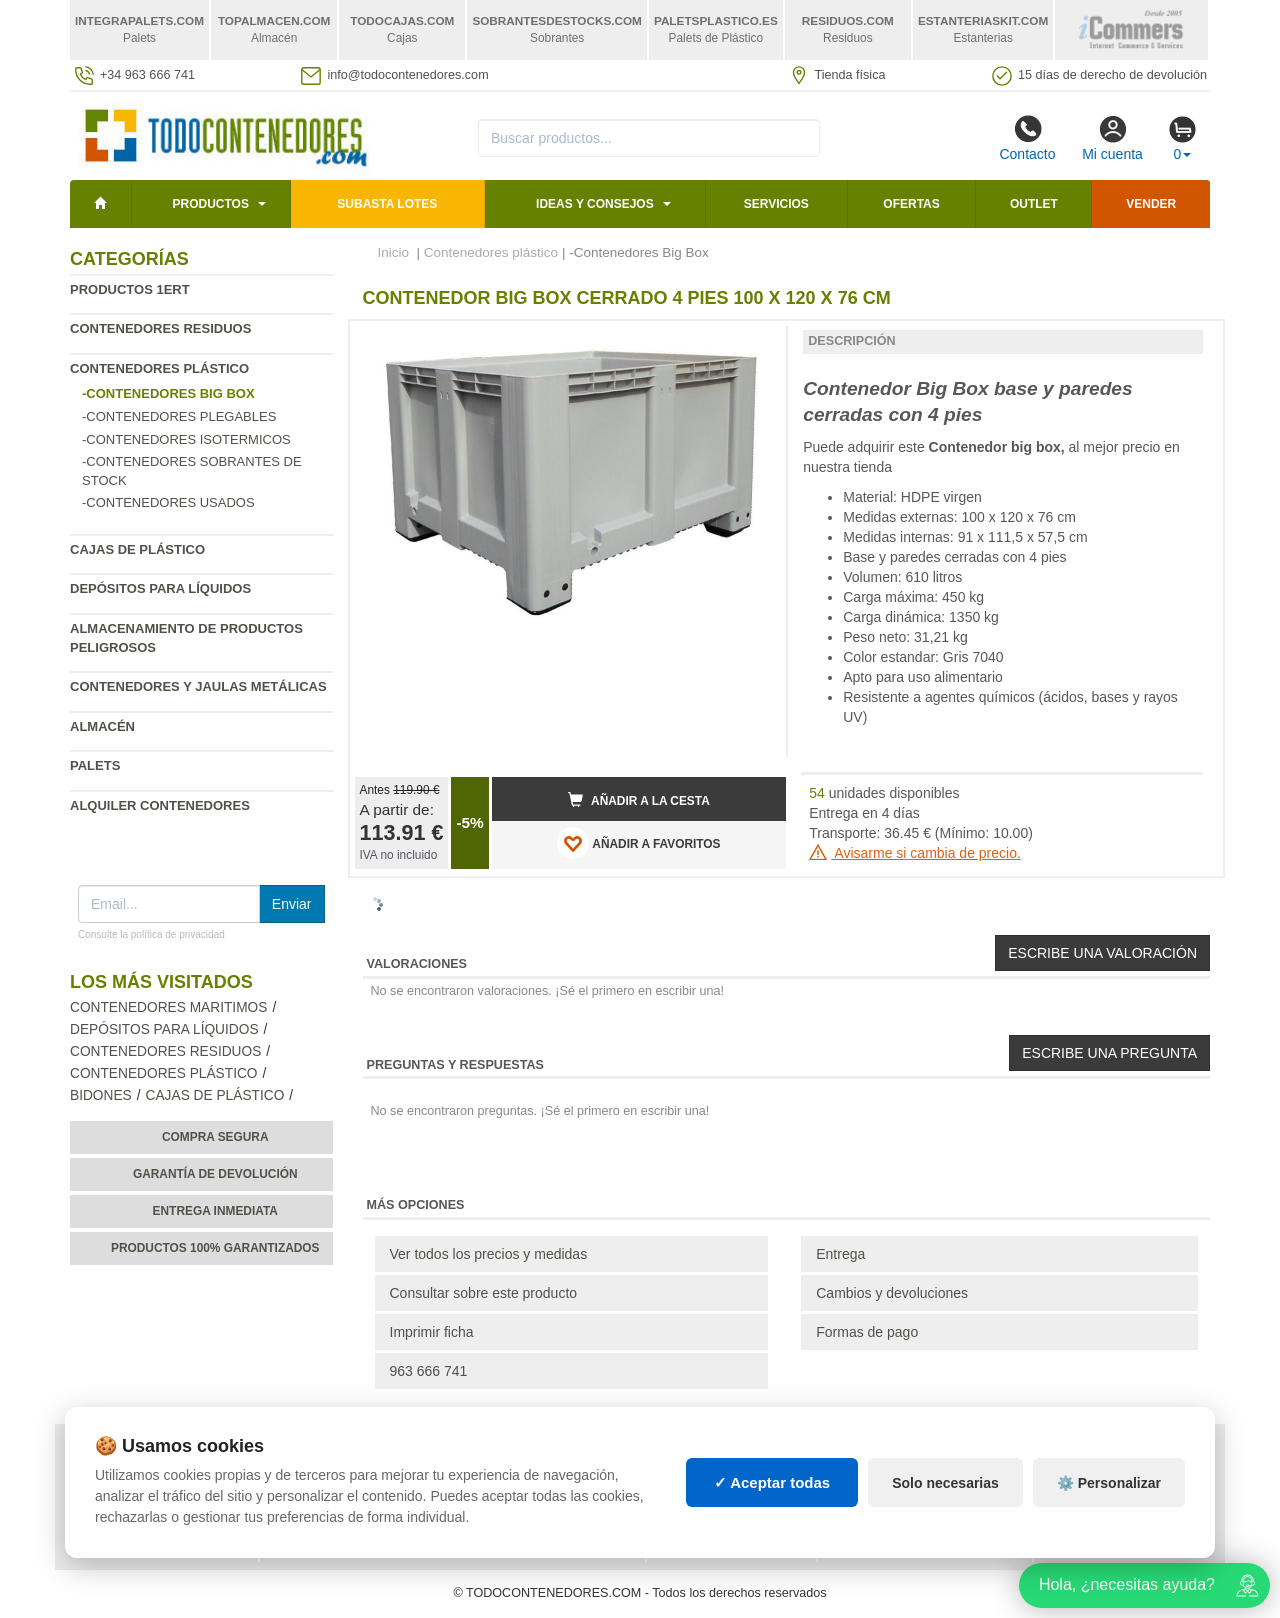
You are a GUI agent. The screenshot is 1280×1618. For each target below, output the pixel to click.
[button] (753, 344)
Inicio (394, 252)
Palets (95, 765)
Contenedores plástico (159, 368)
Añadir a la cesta (639, 800)
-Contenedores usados (168, 502)
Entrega (840, 1254)
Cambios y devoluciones (892, 1293)
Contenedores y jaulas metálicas (198, 686)
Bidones (101, 1095)
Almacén (102, 726)
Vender (1151, 204)
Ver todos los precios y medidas (489, 1254)
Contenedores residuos (160, 328)
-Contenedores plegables (179, 416)
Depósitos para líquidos (160, 588)
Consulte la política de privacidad (151, 934)
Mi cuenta (1112, 138)
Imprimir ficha (432, 1332)
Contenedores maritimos (168, 1007)
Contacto (1027, 138)
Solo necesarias (945, 1483)
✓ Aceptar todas (772, 1482)
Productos (210, 204)
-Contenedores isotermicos (186, 439)
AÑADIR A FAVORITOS (638, 843)
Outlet (1034, 204)
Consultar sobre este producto (484, 1293)
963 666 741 (429, 1371)
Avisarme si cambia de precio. (915, 853)
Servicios (776, 204)
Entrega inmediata (215, 1211)
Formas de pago (867, 1332)
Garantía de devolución (215, 1174)
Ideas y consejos (595, 204)
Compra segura (215, 1137)
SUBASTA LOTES (387, 204)
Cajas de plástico (137, 549)
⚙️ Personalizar (1109, 1483)
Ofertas (911, 204)
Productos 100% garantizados (215, 1248)
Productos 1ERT (130, 289)
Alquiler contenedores (160, 805)
